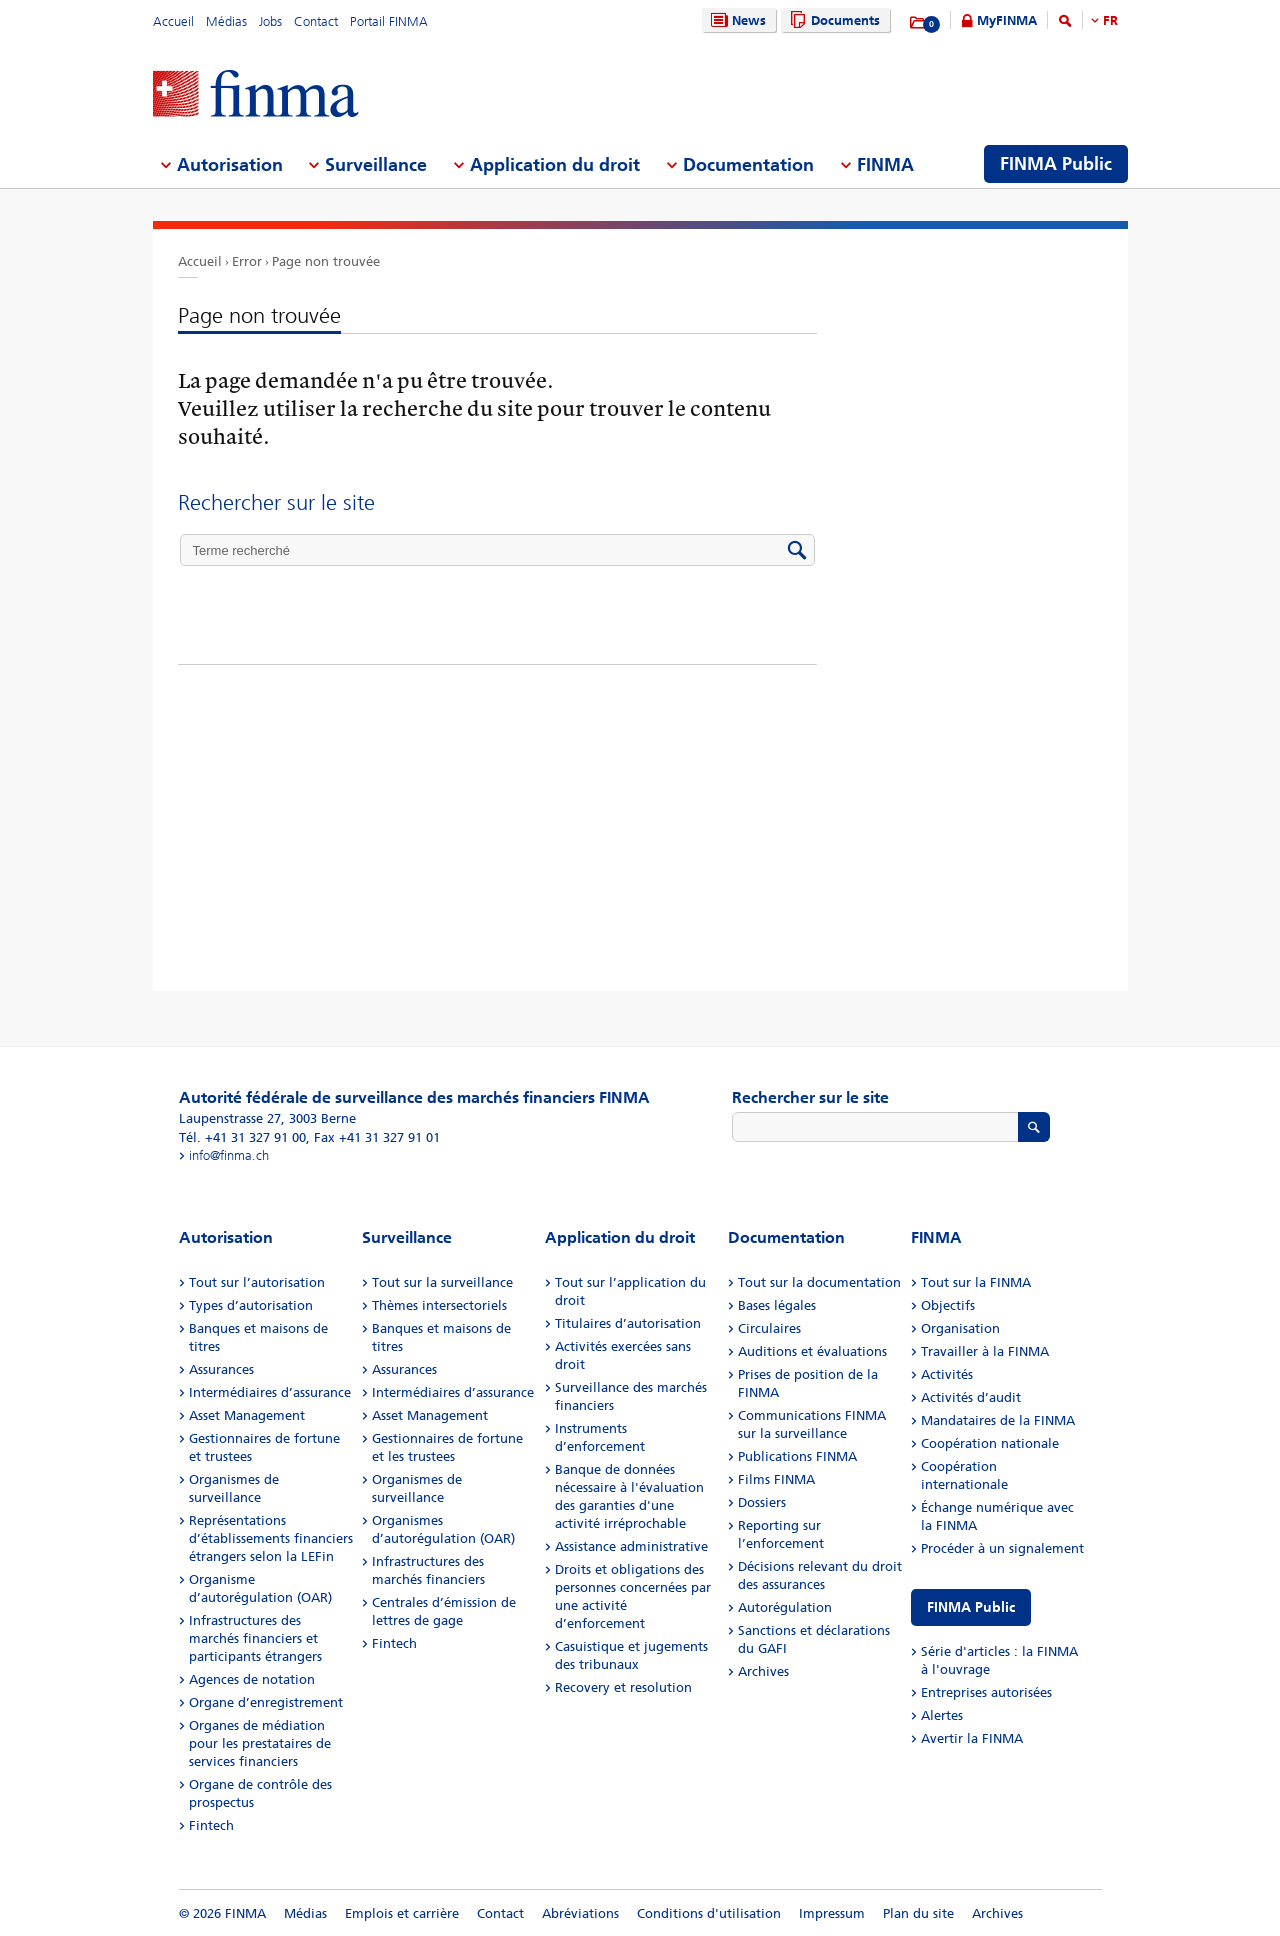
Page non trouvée (326, 261)
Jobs (270, 21)
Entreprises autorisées (986, 1692)
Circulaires (769, 1328)
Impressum (832, 1913)
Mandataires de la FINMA (998, 1420)
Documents (832, 20)
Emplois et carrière (402, 1913)
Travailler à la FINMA (985, 1351)
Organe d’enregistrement (266, 1702)
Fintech (211, 1825)
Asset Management (247, 1415)
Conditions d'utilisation (709, 1913)
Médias (226, 21)
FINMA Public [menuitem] (1056, 164)
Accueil (173, 21)
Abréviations (580, 1913)
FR (1110, 20)
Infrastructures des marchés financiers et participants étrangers (255, 1638)
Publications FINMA (797, 1456)
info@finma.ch (229, 1155)
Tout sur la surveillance (442, 1282)
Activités (947, 1374)
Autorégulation (785, 1607)
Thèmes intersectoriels (439, 1305)
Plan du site (918, 1913)
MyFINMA (1007, 20)
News (736, 20)
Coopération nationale (990, 1443)
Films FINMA (776, 1479)
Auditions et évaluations (812, 1351)
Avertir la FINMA (972, 1738)
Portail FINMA (389, 21)
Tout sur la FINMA (976, 1282)
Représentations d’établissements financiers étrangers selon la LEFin (271, 1538)
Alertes (942, 1715)
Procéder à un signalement (1002, 1548)
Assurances (221, 1369)
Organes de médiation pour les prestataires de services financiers (260, 1743)
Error (247, 261)
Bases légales (777, 1305)
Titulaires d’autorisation (628, 1323)
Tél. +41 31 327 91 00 (242, 1137)
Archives (763, 1671)
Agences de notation (252, 1679)
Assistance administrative (631, 1546)
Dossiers (762, 1502)
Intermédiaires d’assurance (270, 1392)
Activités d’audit (971, 1397)
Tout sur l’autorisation (257, 1282)
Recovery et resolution (623, 1687)
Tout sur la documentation (819, 1282)
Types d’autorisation (251, 1305)
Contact (316, 21)
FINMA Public (971, 1607)
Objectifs (948, 1305)
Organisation (960, 1328)
